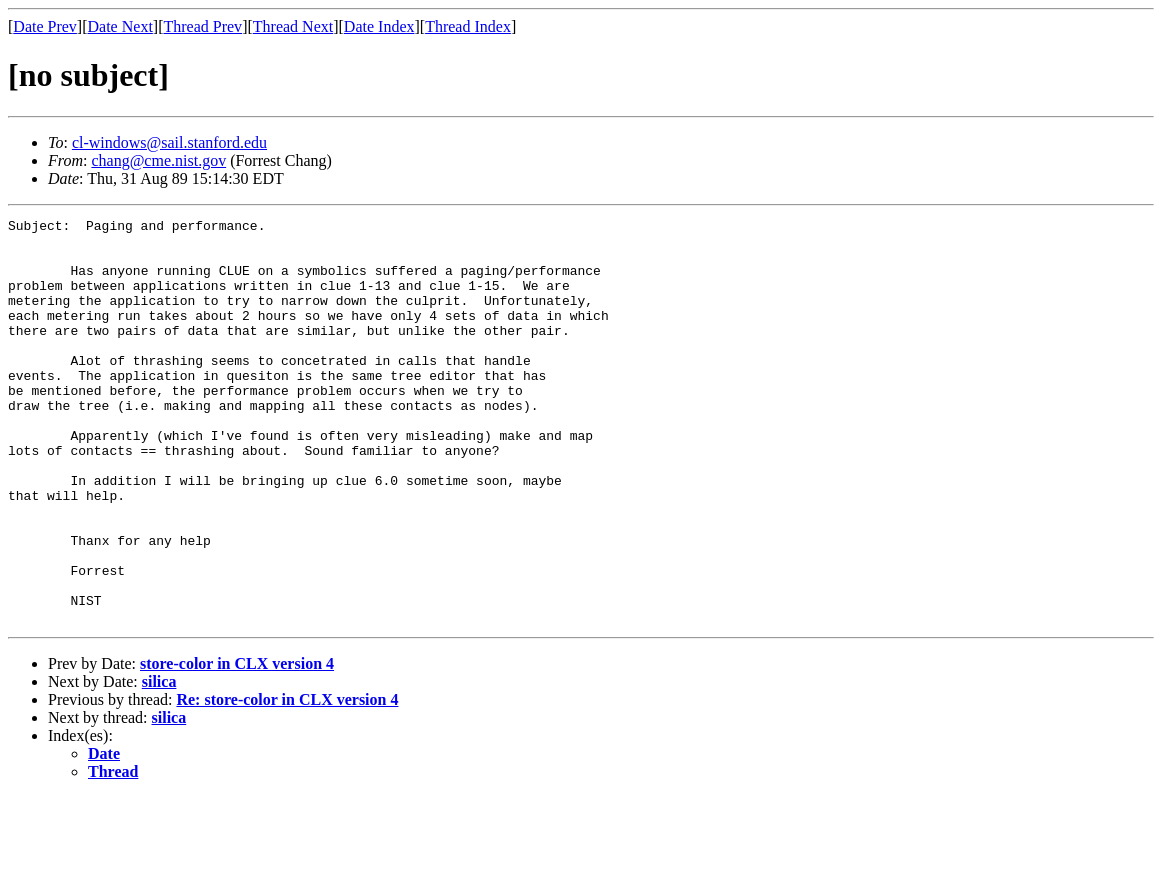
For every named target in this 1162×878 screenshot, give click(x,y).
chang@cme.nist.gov (158, 160)
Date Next (120, 26)
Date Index (379, 26)
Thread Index (468, 26)
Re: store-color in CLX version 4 (287, 780)
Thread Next (293, 26)
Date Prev (45, 26)
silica (159, 762)
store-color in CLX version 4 (237, 744)
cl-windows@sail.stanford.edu (169, 142)
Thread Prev (202, 26)
